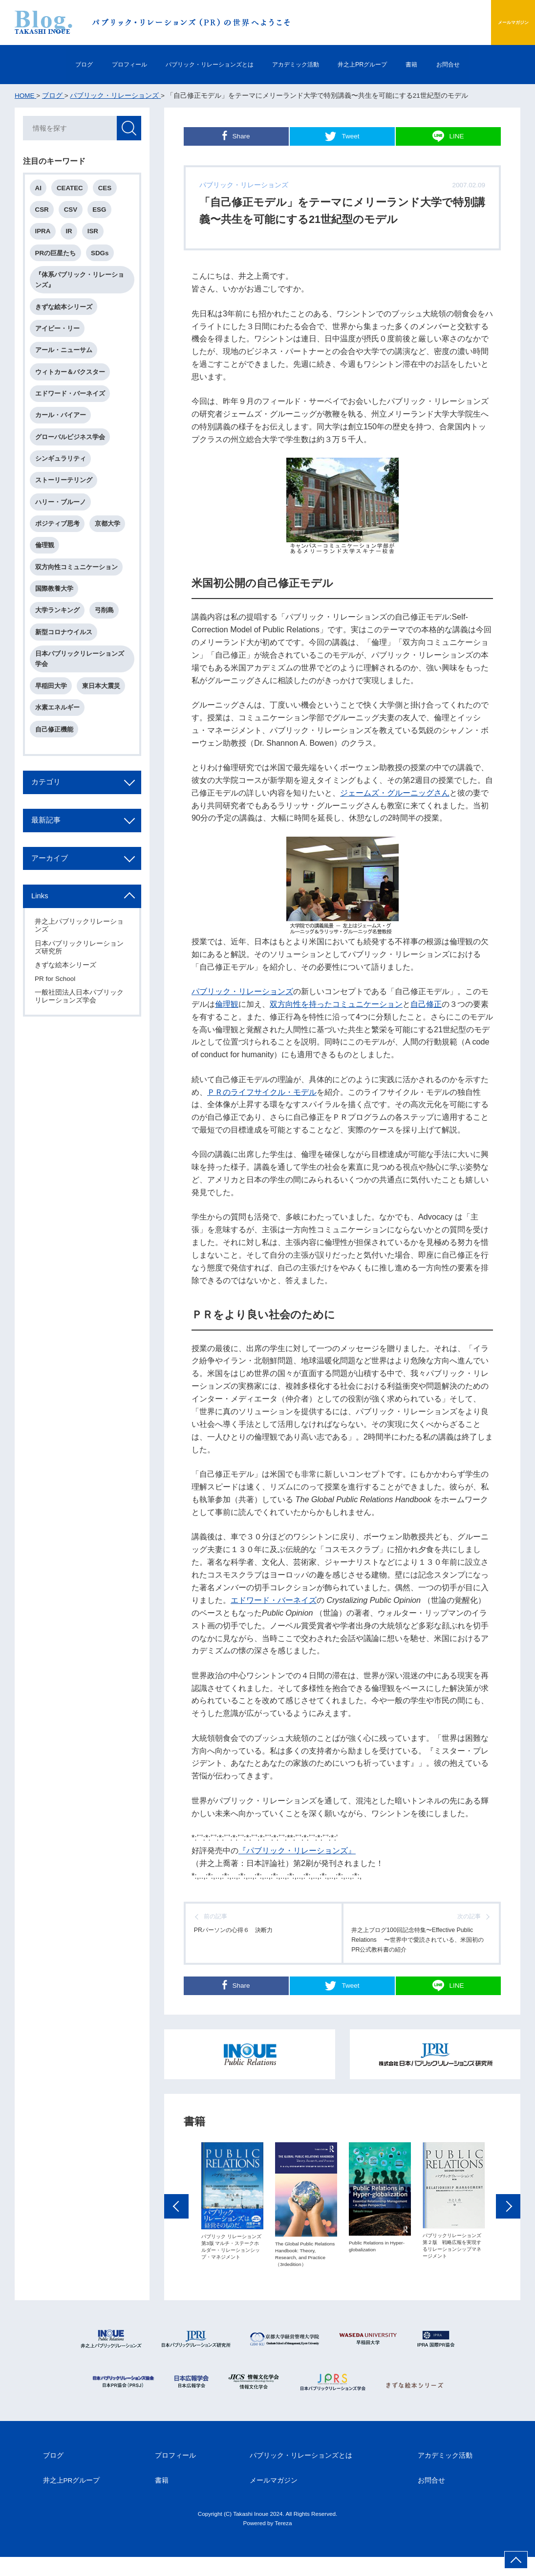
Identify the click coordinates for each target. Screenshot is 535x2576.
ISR (97, 236)
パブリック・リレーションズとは (194, 64)
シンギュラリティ (62, 478)
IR (72, 236)
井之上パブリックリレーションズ (80, 968)
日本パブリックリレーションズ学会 (81, 691)
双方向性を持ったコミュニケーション (336, 1003)
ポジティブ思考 (59, 547)
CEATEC (73, 190)
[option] (232, 2219)
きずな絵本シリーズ (65, 316)
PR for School (56, 1021)
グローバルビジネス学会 (72, 455)
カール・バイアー (62, 432)
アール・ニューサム (65, 362)
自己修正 (426, 1003)
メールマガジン (490, 22)
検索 (127, 129)
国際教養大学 (56, 617)
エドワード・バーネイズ (274, 1600)
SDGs (103, 259)
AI (40, 190)
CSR (44, 213)
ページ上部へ (516, 2560)
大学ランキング (59, 640)
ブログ (37, 64)
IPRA (45, 236)
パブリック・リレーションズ (242, 991)
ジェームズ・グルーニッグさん (394, 792)
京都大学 (111, 547)
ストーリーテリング (65, 501)
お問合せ (494, 64)
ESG (104, 213)
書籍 (446, 64)
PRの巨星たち (57, 259)
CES (109, 190)
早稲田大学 (53, 720)
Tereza (283, 2541)
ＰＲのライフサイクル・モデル (262, 1092)
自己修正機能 (56, 766)
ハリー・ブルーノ (62, 524)
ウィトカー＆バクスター (72, 385)
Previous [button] (176, 2225)
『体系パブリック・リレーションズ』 (81, 287)
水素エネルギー (59, 743)
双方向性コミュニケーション (78, 594)
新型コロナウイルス (65, 663)
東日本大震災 (105, 720)
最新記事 (49, 860)
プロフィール (95, 64)
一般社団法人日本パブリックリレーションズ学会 (80, 1039)
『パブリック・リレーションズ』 (297, 1850)
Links (43, 938)
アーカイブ (53, 899)
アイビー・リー (59, 339)
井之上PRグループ (383, 64)
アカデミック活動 (300, 64)
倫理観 (226, 1003)
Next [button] (508, 2225)
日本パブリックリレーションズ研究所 (80, 990)
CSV (74, 213)
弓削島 (107, 640)
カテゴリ (49, 821)
